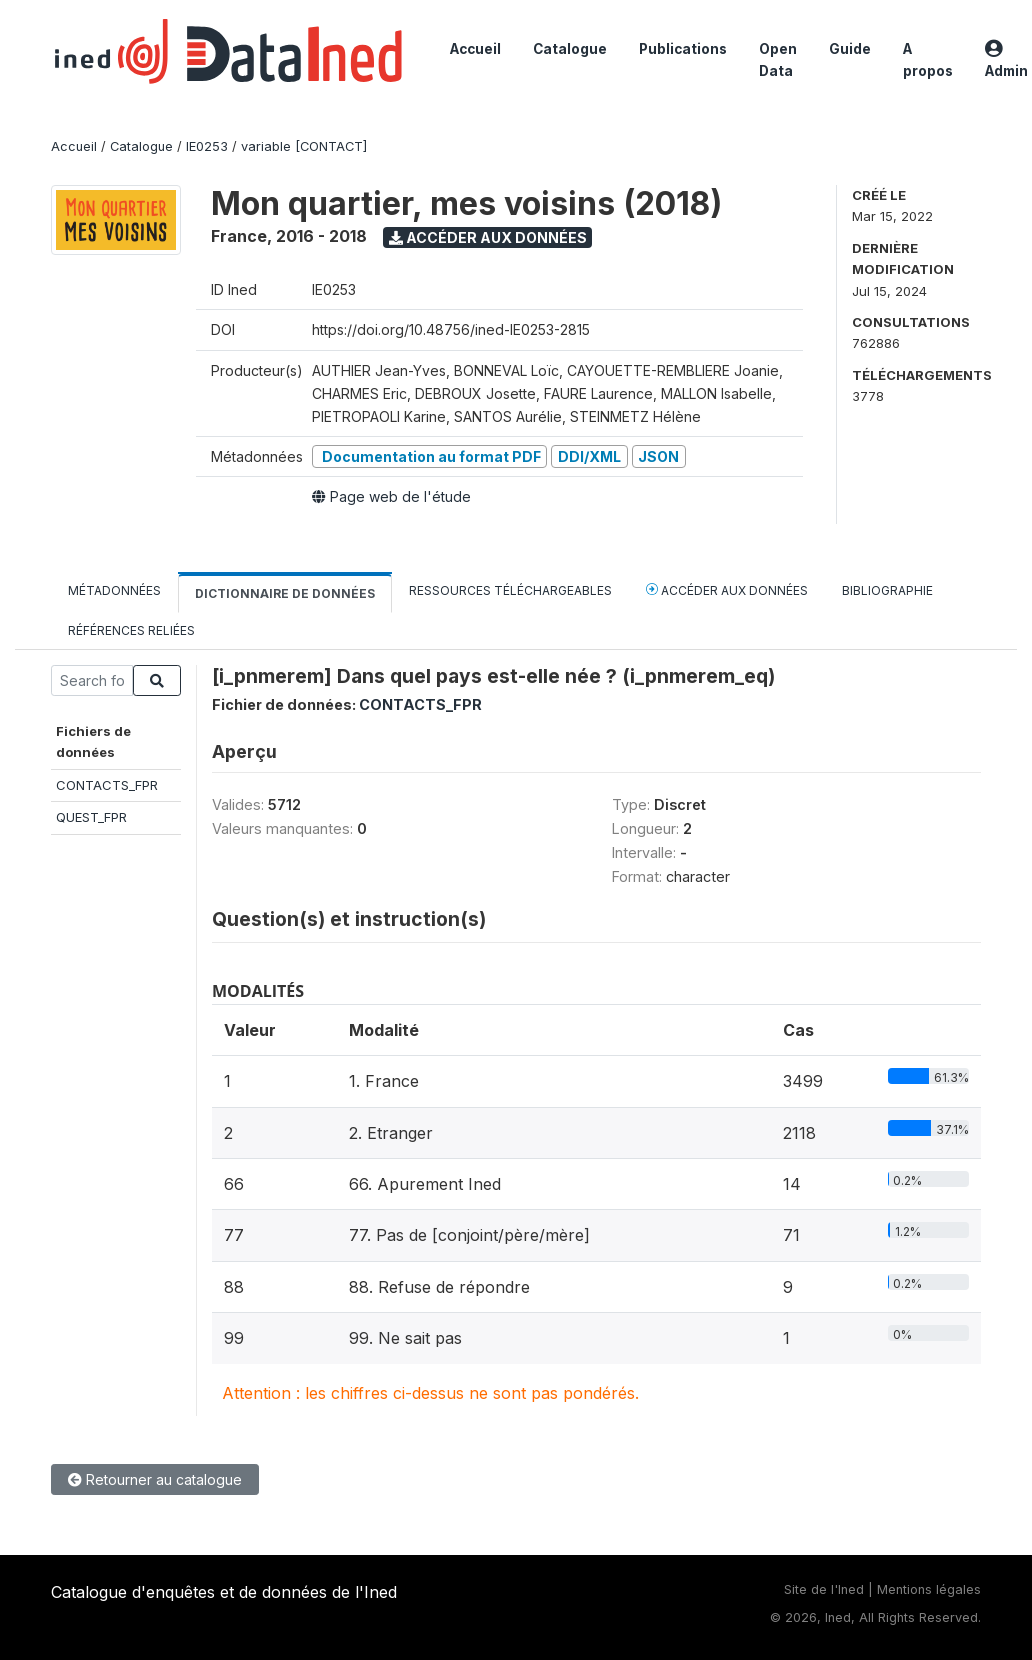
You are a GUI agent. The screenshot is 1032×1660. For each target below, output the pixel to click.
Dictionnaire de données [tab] (285, 593)
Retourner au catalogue (155, 1479)
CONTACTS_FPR (107, 785)
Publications (683, 49)
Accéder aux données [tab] (727, 589)
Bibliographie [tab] (887, 590)
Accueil (475, 49)
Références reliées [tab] (131, 630)
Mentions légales (929, 1589)
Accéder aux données (488, 237)
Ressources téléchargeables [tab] (510, 590)
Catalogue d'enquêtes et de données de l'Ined (224, 1592)
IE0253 (207, 146)
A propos (928, 60)
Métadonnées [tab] (114, 590)
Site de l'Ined (824, 1589)
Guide (850, 49)
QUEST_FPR (91, 817)
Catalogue (570, 49)
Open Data (778, 60)
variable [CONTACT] (304, 146)
